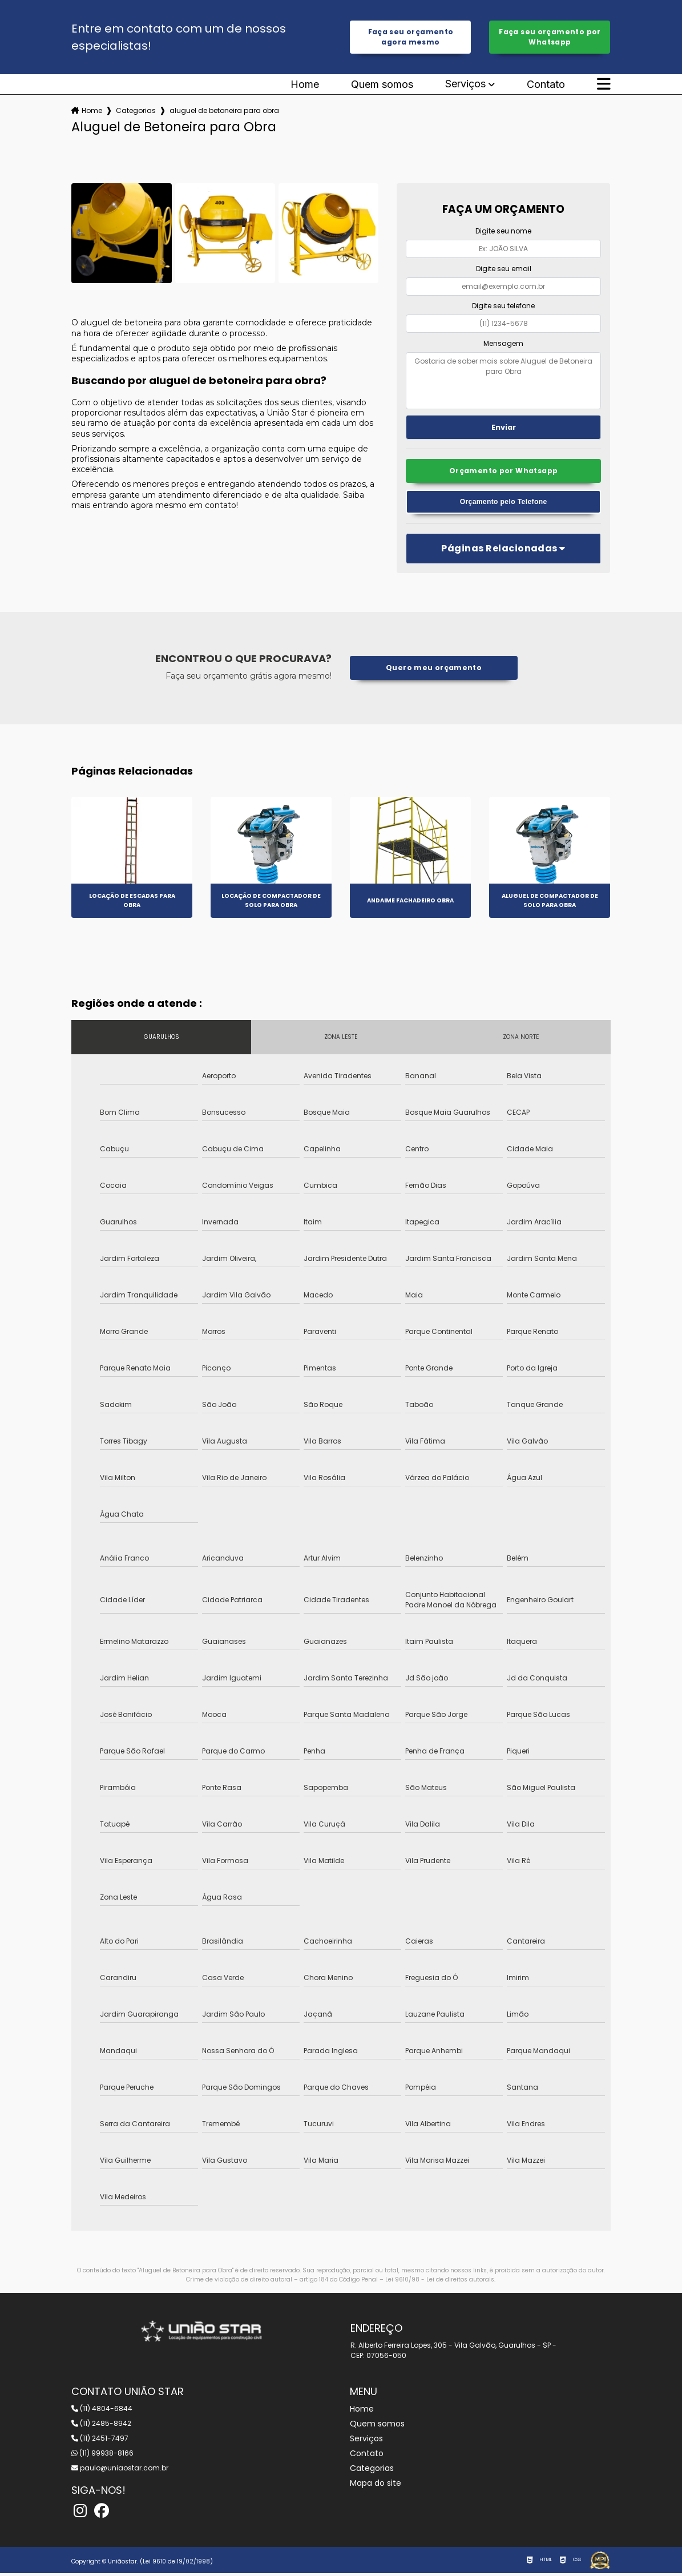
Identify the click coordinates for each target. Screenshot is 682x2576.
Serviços (465, 85)
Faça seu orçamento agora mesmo (410, 37)
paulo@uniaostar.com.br (119, 2471)
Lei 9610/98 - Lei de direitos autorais (439, 2282)
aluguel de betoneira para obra (224, 111)
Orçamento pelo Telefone (503, 504)
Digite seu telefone (503, 307)
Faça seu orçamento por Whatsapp (550, 37)
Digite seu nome (503, 232)
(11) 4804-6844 (101, 2411)
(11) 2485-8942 (101, 2426)
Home (304, 85)
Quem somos (382, 85)
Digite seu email (503, 270)
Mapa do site (375, 2486)
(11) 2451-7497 (99, 2441)
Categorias (136, 111)
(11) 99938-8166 (102, 2456)
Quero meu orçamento (434, 671)
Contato (546, 85)
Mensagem (503, 344)
